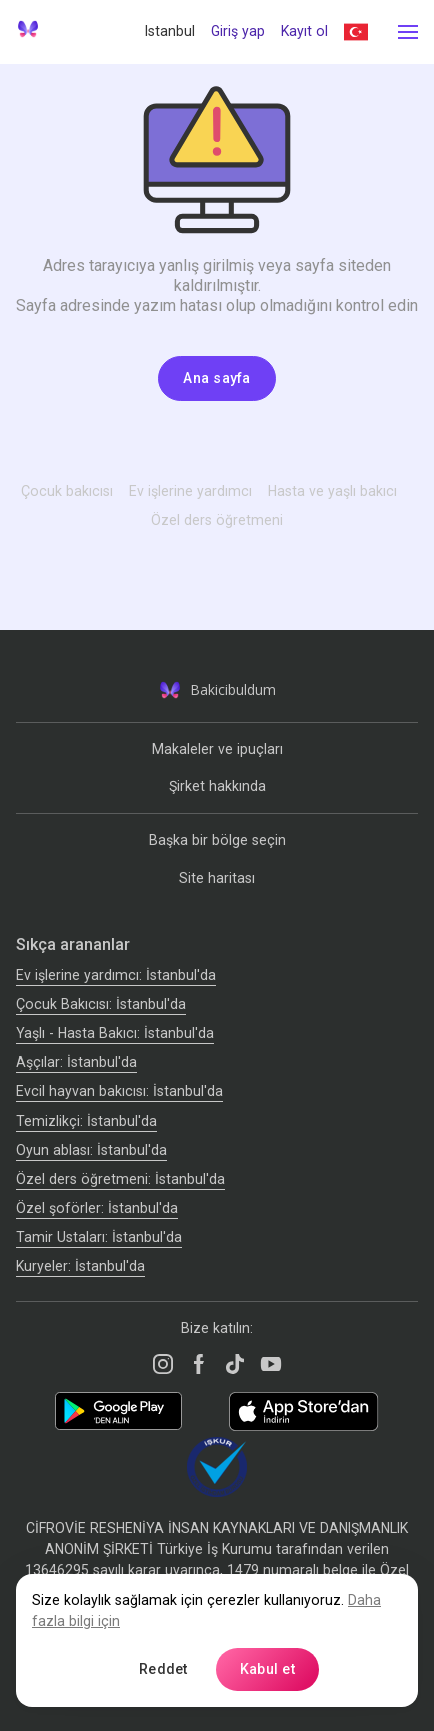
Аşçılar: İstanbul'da (76, 1062)
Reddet (163, 1669)
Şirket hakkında (217, 786)
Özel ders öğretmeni (217, 520)
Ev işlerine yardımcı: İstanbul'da (116, 975)
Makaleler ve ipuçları (217, 749)
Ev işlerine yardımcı (190, 491)
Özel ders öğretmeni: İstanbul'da (120, 1179)
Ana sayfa (217, 378)
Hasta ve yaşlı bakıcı (332, 491)
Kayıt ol (304, 31)
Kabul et (267, 1669)
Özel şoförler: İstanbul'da (97, 1208)
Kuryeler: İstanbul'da (80, 1266)
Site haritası (217, 878)
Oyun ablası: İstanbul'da (91, 1150)
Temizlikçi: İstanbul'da (86, 1121)
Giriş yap (238, 31)
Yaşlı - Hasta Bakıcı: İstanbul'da (115, 1033)
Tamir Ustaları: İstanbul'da (99, 1237)
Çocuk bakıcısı (67, 491)
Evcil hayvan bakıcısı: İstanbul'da (119, 1091)
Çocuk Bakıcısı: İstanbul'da (101, 1004)
